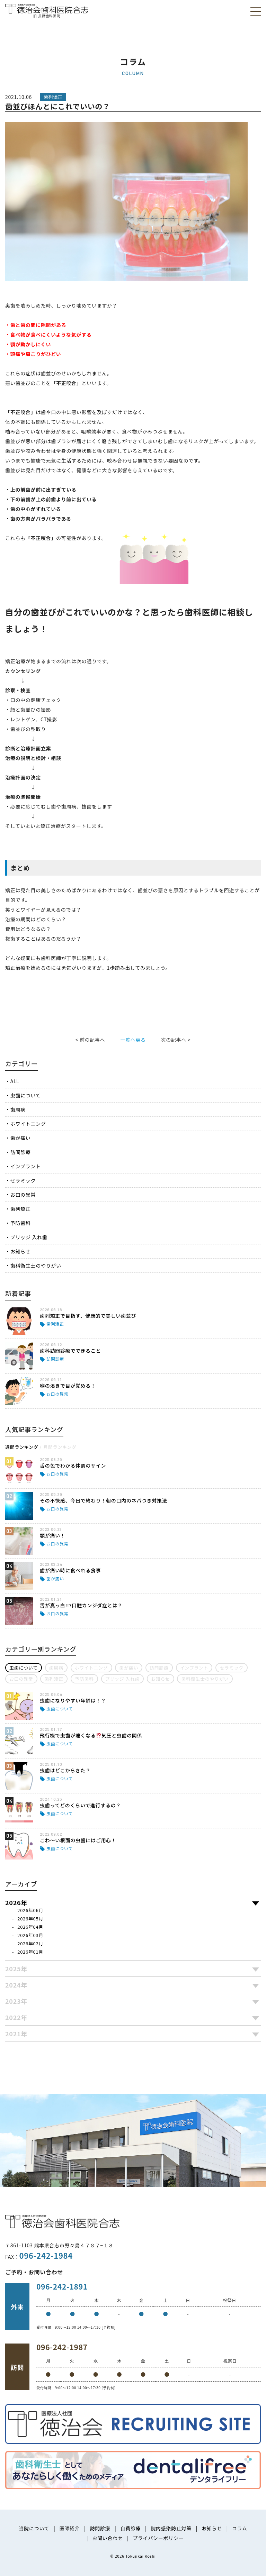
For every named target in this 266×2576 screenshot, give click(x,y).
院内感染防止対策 (171, 2528)
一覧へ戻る (133, 1039)
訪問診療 (20, 1152)
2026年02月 (30, 1943)
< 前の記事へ (90, 1039)
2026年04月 (30, 1927)
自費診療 (130, 2528)
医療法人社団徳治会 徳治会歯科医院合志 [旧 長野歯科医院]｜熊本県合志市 (46, 10)
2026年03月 (30, 1935)
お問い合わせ (107, 2537)
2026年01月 (30, 1951)
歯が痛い (20, 1137)
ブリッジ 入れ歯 (28, 1237)
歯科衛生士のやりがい (35, 1265)
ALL (14, 1081)
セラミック (23, 1180)
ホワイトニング (28, 1123)
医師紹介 (69, 2528)
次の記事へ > (176, 1039)
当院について (34, 2528)
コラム (239, 2528)
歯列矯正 (20, 1208)
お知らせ (20, 1251)
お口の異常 (23, 1194)
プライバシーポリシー (158, 2537)
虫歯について (25, 1095)
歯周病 (18, 1109)
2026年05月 (30, 1918)
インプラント (25, 1166)
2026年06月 (30, 1910)
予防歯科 (20, 1223)
